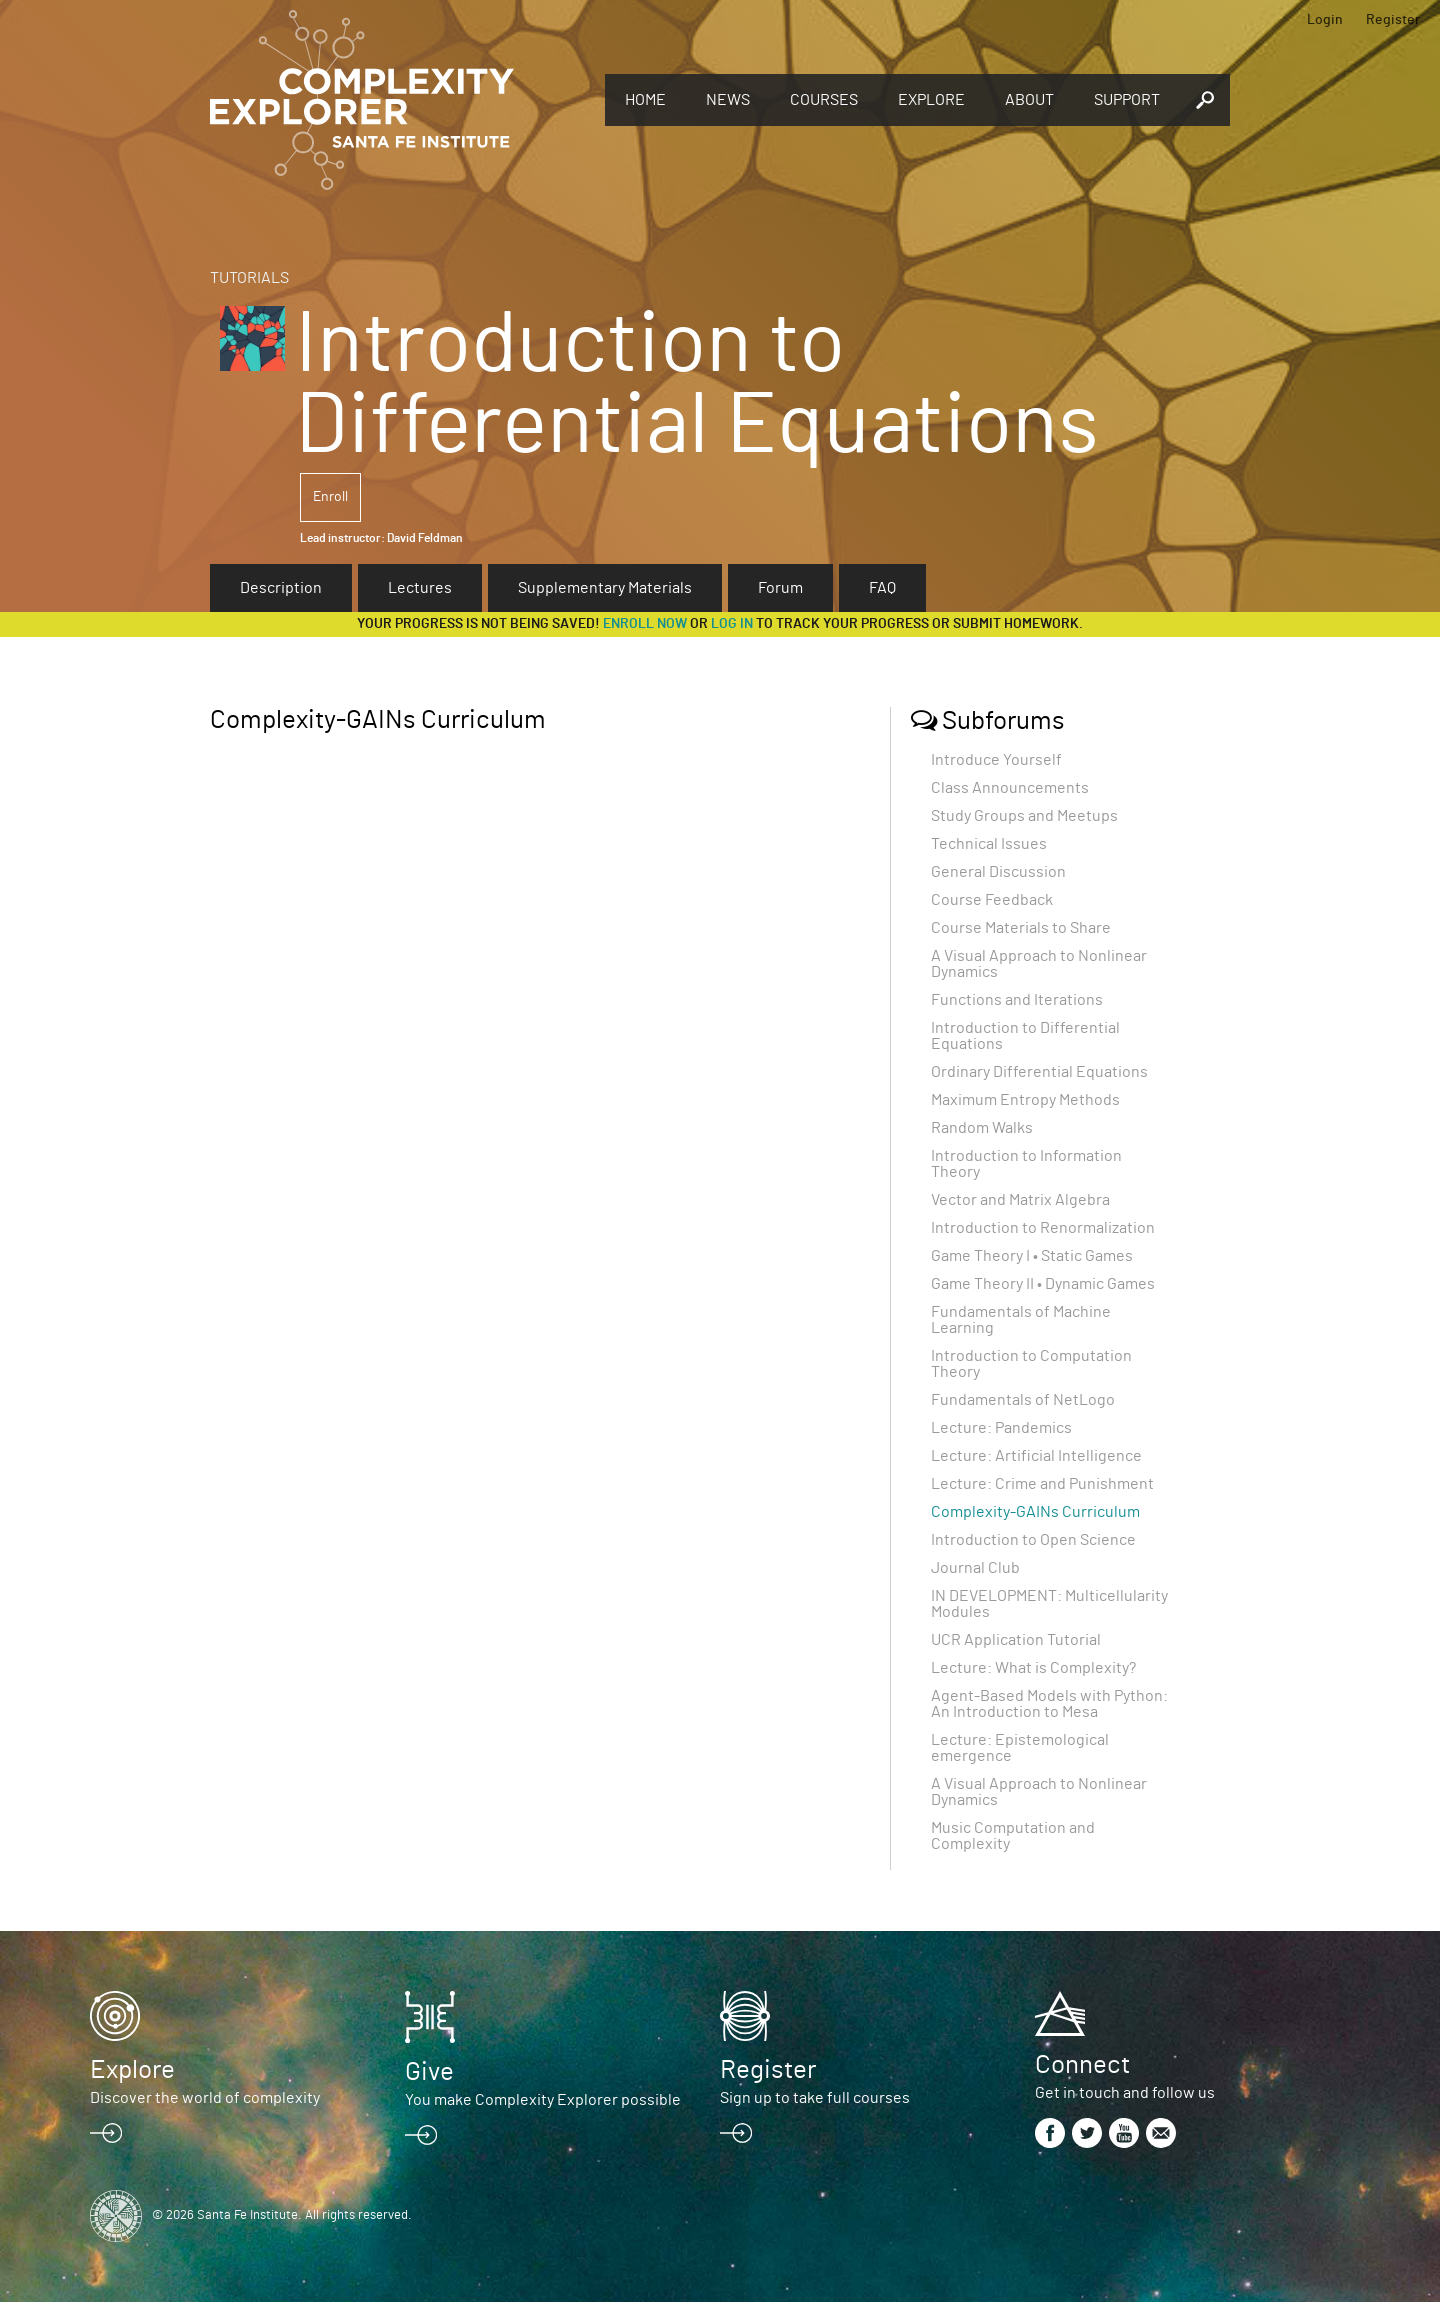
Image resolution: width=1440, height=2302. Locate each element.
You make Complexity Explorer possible (543, 2100)
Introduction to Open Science (1033, 1540)
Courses (824, 100)
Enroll (330, 497)
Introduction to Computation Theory (1031, 1364)
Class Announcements (1010, 788)
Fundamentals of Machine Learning (1021, 1320)
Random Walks (982, 1128)
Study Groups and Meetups (1024, 816)
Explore (931, 100)
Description (281, 588)
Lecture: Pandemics (1001, 1428)
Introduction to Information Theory (1026, 1164)
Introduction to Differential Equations (1025, 1036)
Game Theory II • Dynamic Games (1043, 1284)
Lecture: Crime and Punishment (1042, 1484)
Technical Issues (989, 844)
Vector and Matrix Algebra (1020, 1200)
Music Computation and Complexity (1013, 1836)
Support (1127, 100)
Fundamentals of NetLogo (1023, 1400)
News (728, 100)
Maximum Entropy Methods (1025, 1100)
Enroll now (645, 624)
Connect (1082, 2065)
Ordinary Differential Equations (1039, 1072)
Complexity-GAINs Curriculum (1035, 1512)
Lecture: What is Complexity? (1033, 1668)
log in (732, 624)
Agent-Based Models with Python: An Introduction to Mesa (1049, 1704)
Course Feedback (992, 900)
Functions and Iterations (1017, 1000)
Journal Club (975, 1568)
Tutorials (249, 278)
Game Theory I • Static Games (1032, 1256)
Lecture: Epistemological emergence (1020, 1748)
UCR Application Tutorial (1016, 1640)
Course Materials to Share (1021, 928)
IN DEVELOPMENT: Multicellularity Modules (1049, 1604)
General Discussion (998, 872)
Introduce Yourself (996, 760)
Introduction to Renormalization (1043, 1228)
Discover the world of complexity (205, 2098)
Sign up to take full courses (815, 2098)
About (1029, 100)
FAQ (882, 588)
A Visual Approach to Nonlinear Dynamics (1039, 964)
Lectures (420, 588)
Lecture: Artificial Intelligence (1036, 1456)
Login (1325, 20)
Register (1393, 20)
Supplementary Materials (605, 588)
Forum (780, 588)
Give (429, 2072)
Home (645, 100)
